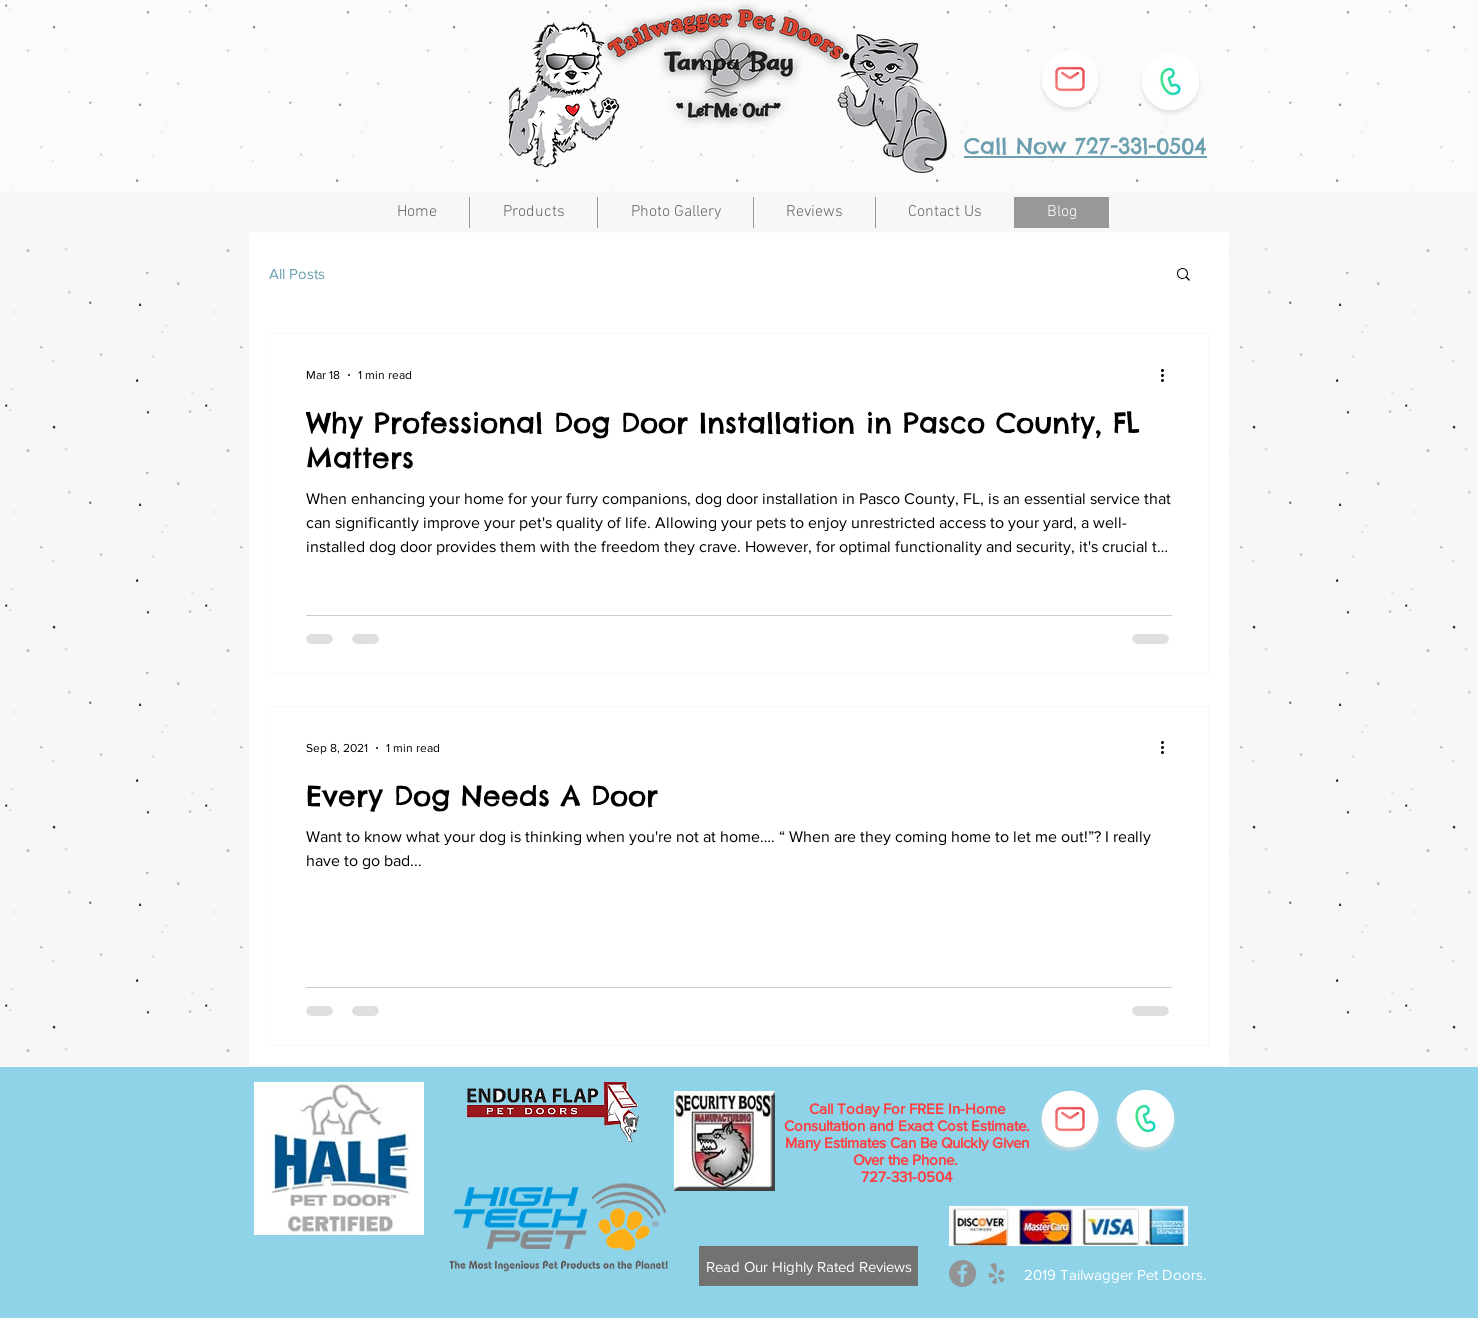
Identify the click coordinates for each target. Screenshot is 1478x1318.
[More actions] (1169, 375)
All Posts (297, 273)
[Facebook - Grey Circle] (962, 1273)
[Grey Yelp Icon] (996, 1273)
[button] (1183, 275)
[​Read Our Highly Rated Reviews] (808, 1266)
